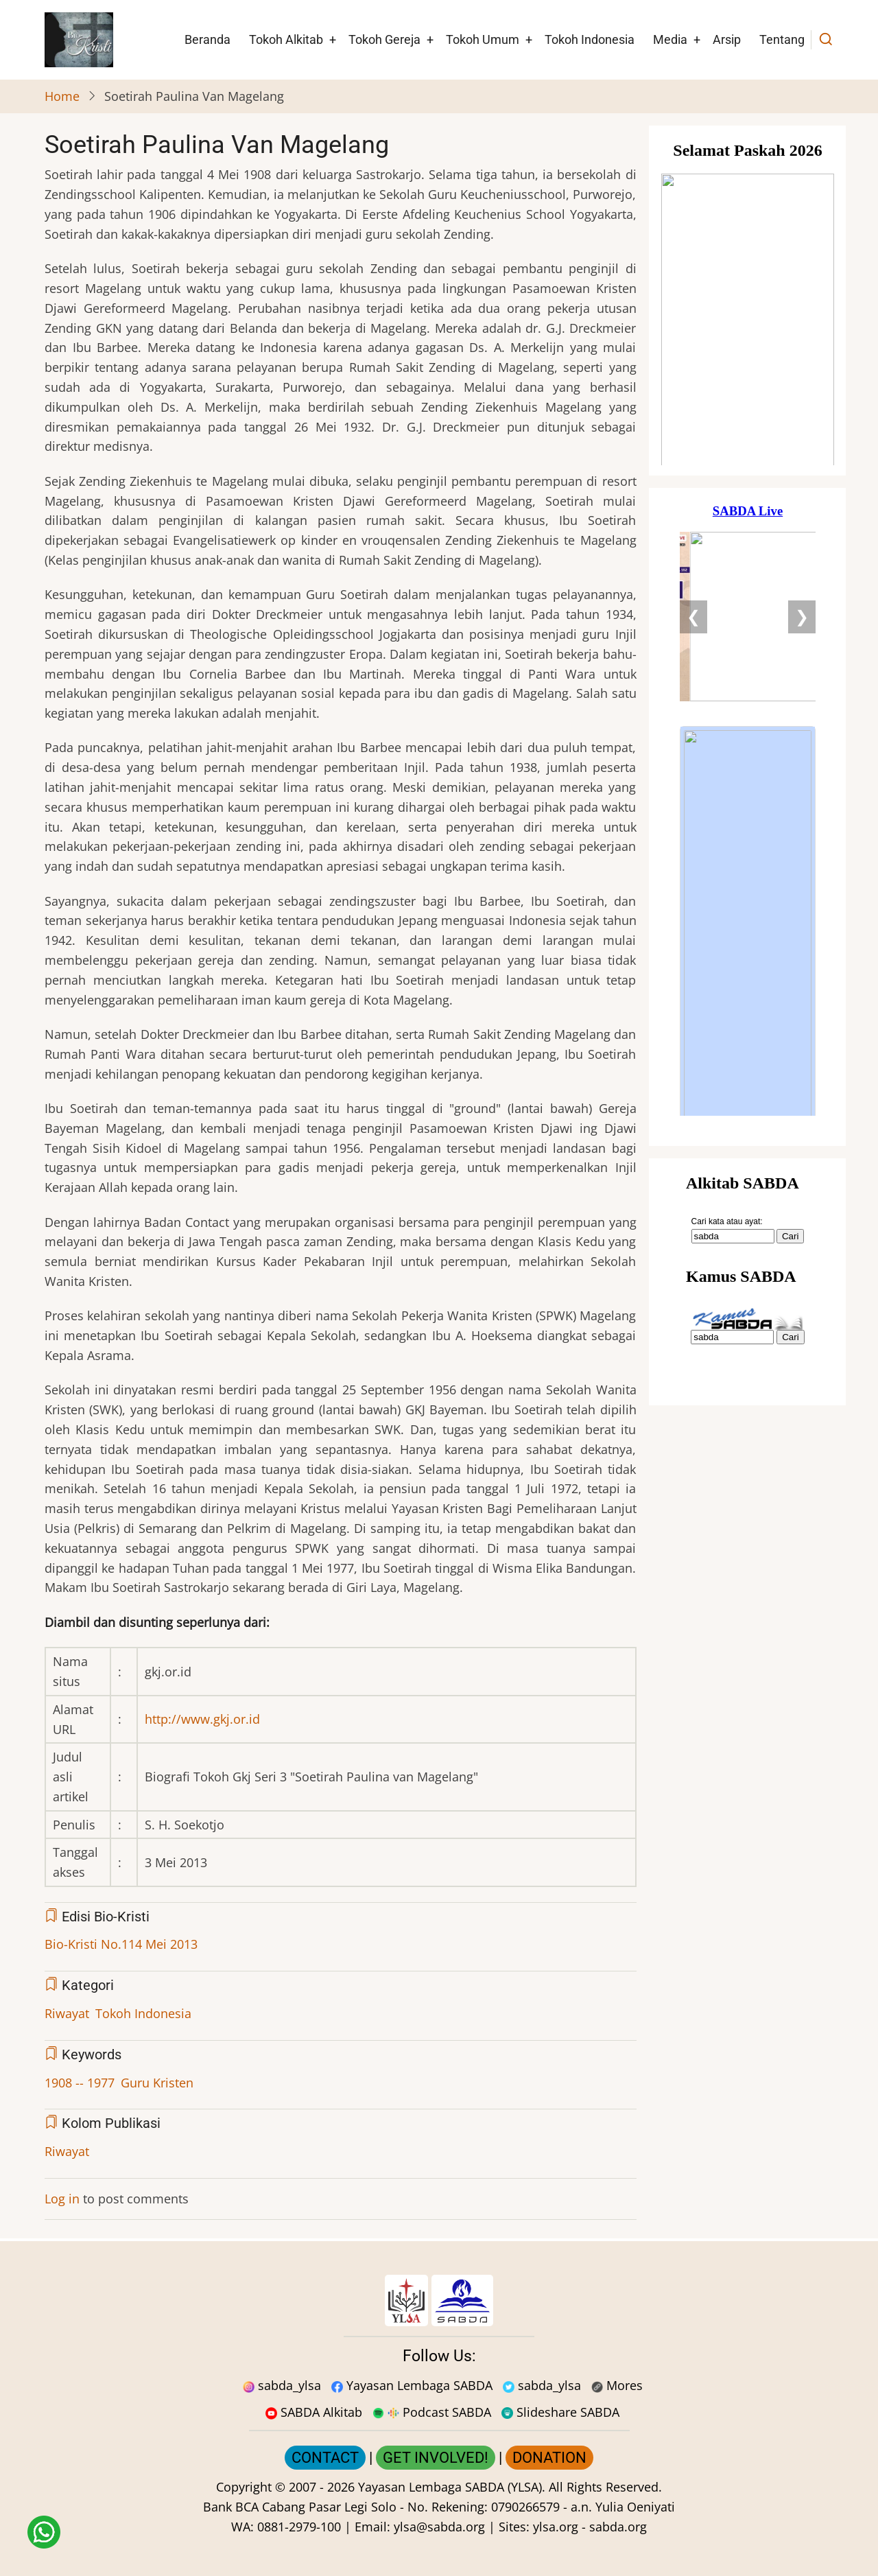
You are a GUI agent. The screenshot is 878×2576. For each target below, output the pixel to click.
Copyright (244, 2487)
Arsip (727, 39)
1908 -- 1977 (80, 2082)
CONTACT (325, 2457)
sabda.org (618, 2526)
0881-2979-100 (299, 2526)
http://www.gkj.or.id (202, 1719)
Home (62, 96)
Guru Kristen (157, 2082)
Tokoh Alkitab (286, 39)
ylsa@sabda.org (439, 2526)
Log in (62, 2198)
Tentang (782, 39)
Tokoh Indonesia (589, 39)
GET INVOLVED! (435, 2457)
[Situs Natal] (748, 300)
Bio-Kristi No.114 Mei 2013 (121, 1944)
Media (670, 39)
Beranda (207, 39)
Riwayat (67, 2013)
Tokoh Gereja (384, 39)
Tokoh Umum (482, 39)
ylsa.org (555, 2526)
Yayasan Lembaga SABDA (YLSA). (451, 2487)
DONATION (549, 2457)
